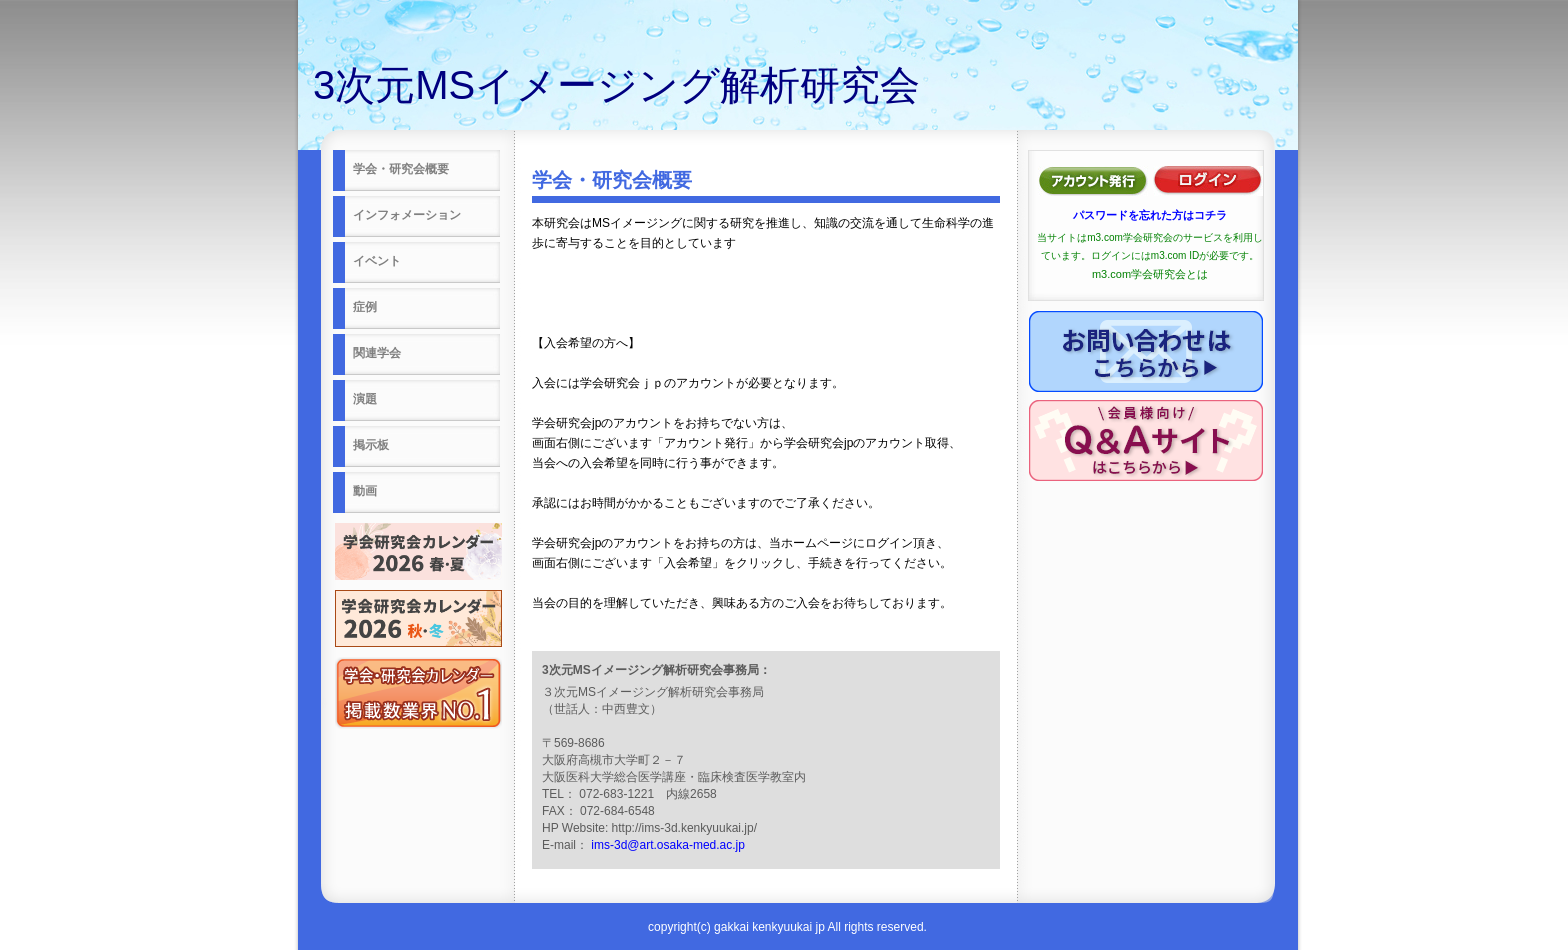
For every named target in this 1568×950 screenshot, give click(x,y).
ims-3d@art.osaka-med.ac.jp (668, 845)
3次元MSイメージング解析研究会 (616, 85)
